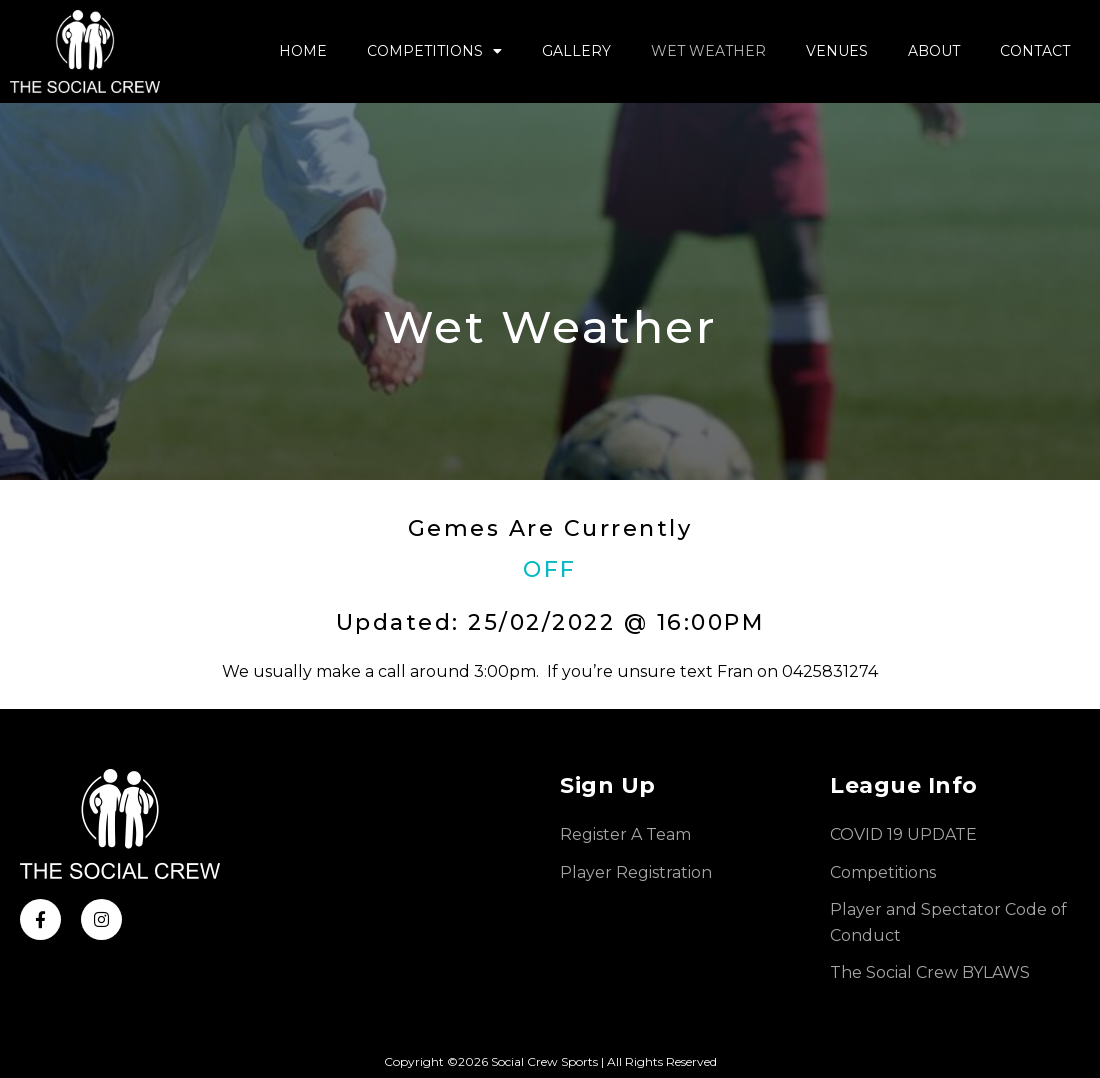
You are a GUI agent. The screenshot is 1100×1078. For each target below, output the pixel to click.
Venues (837, 51)
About (934, 51)
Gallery (576, 51)
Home (303, 51)
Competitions (434, 51)
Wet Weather (708, 51)
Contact (1035, 51)
